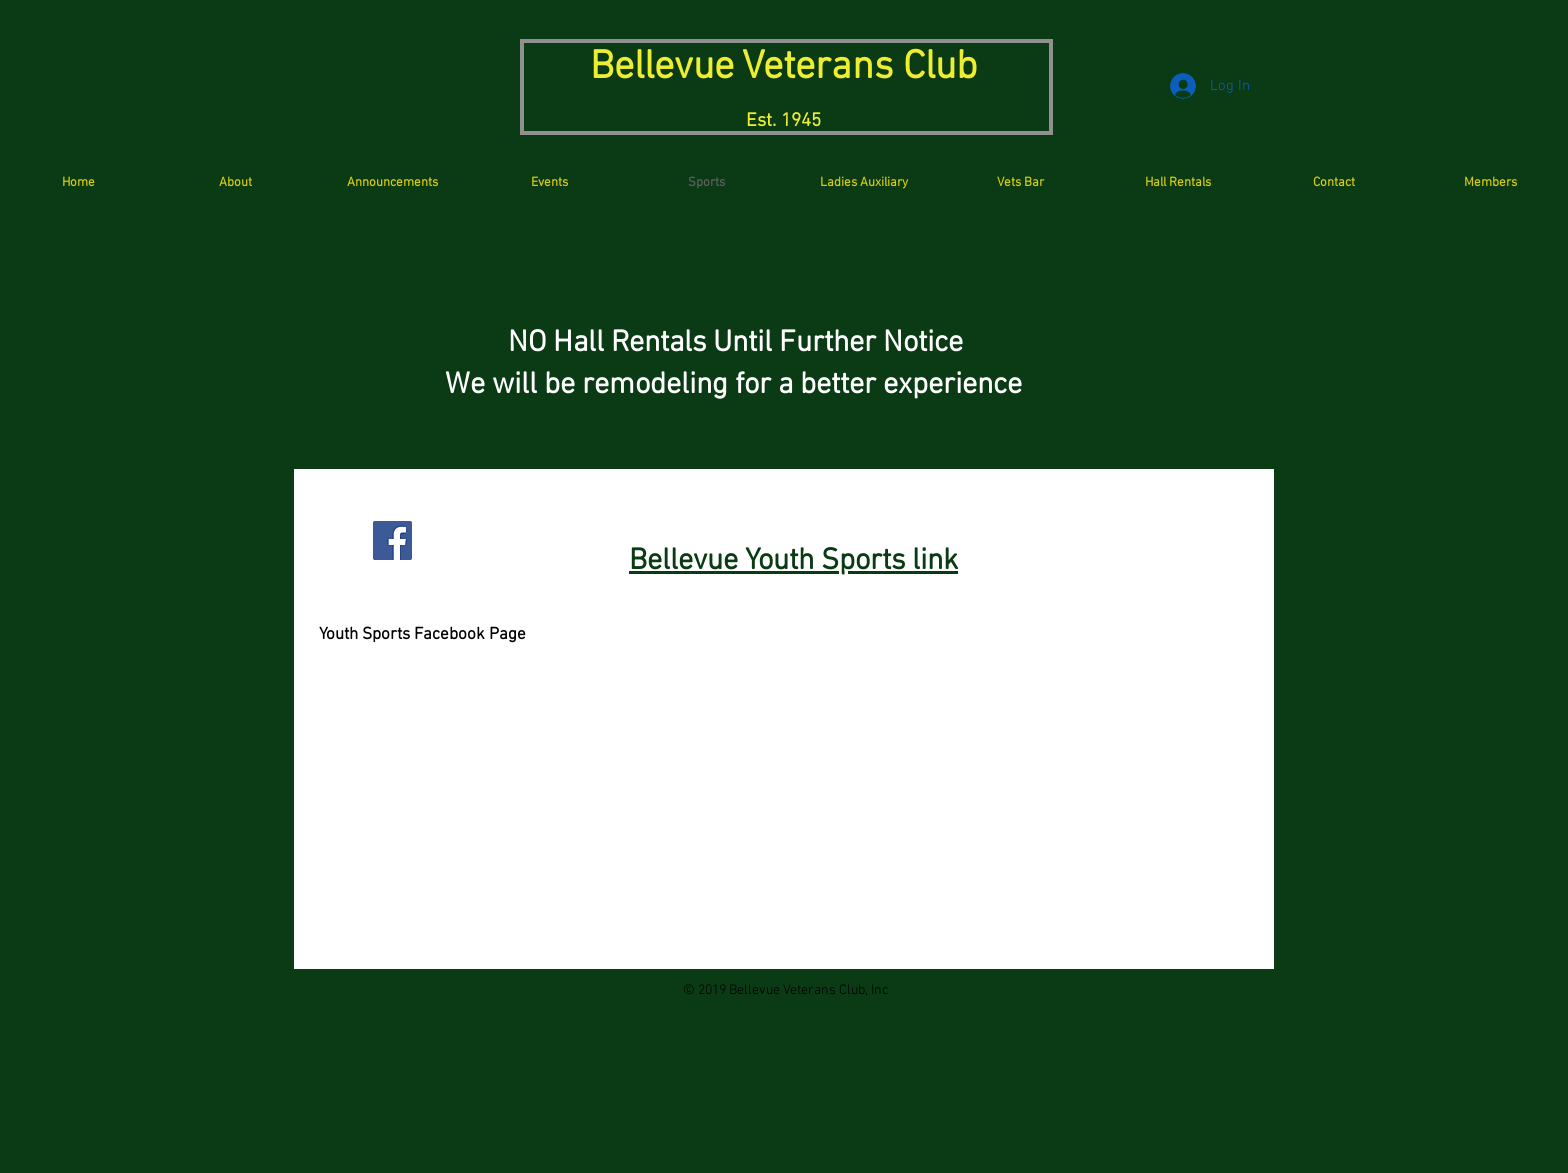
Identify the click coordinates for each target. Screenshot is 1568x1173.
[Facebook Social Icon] (392, 540)
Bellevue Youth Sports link (793, 561)
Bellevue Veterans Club (783, 68)
